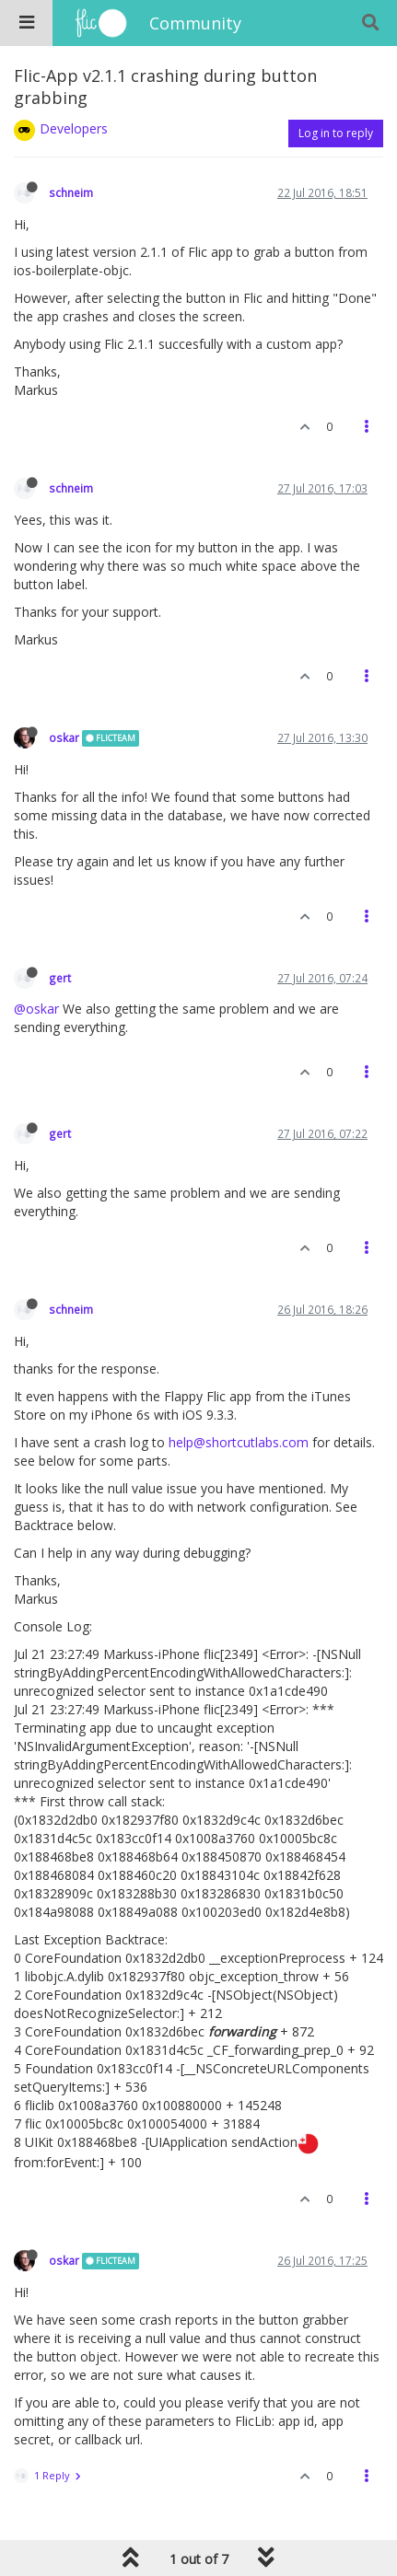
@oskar (36, 1008)
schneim (71, 192)
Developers (74, 128)
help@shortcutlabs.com (239, 1442)
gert (60, 977)
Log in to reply (335, 133)
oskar (64, 737)
